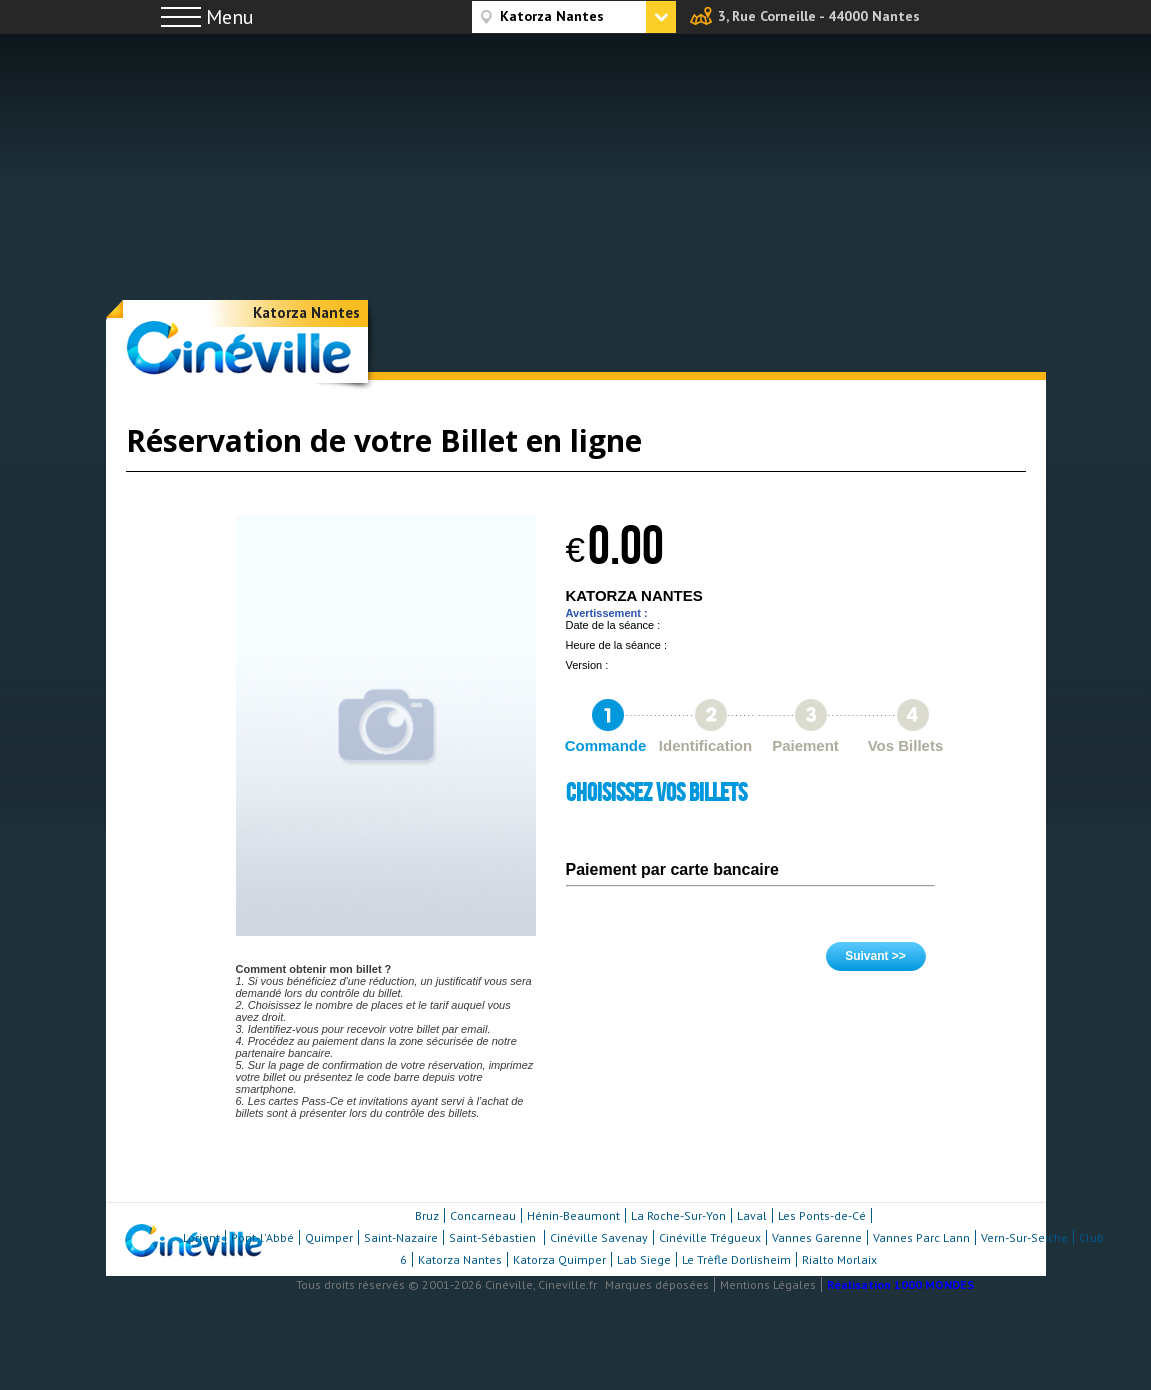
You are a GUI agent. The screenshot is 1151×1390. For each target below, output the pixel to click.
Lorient (201, 1237)
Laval (752, 1215)
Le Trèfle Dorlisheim (736, 1259)
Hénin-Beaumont (573, 1215)
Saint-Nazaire (401, 1237)
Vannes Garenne (817, 1237)
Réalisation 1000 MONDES (900, 1284)
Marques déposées (657, 1284)
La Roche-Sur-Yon (678, 1215)
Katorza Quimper (559, 1259)
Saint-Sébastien (494, 1237)
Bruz (427, 1215)
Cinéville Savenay (599, 1237)
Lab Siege (644, 1259)
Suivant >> (875, 956)
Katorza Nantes (306, 312)
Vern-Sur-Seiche (1024, 1237)
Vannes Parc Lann (921, 1237)
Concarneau (483, 1215)
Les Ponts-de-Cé (822, 1215)
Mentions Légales (768, 1284)
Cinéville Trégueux (710, 1237)
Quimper (329, 1237)
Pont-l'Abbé (262, 1237)
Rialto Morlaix (839, 1259)
